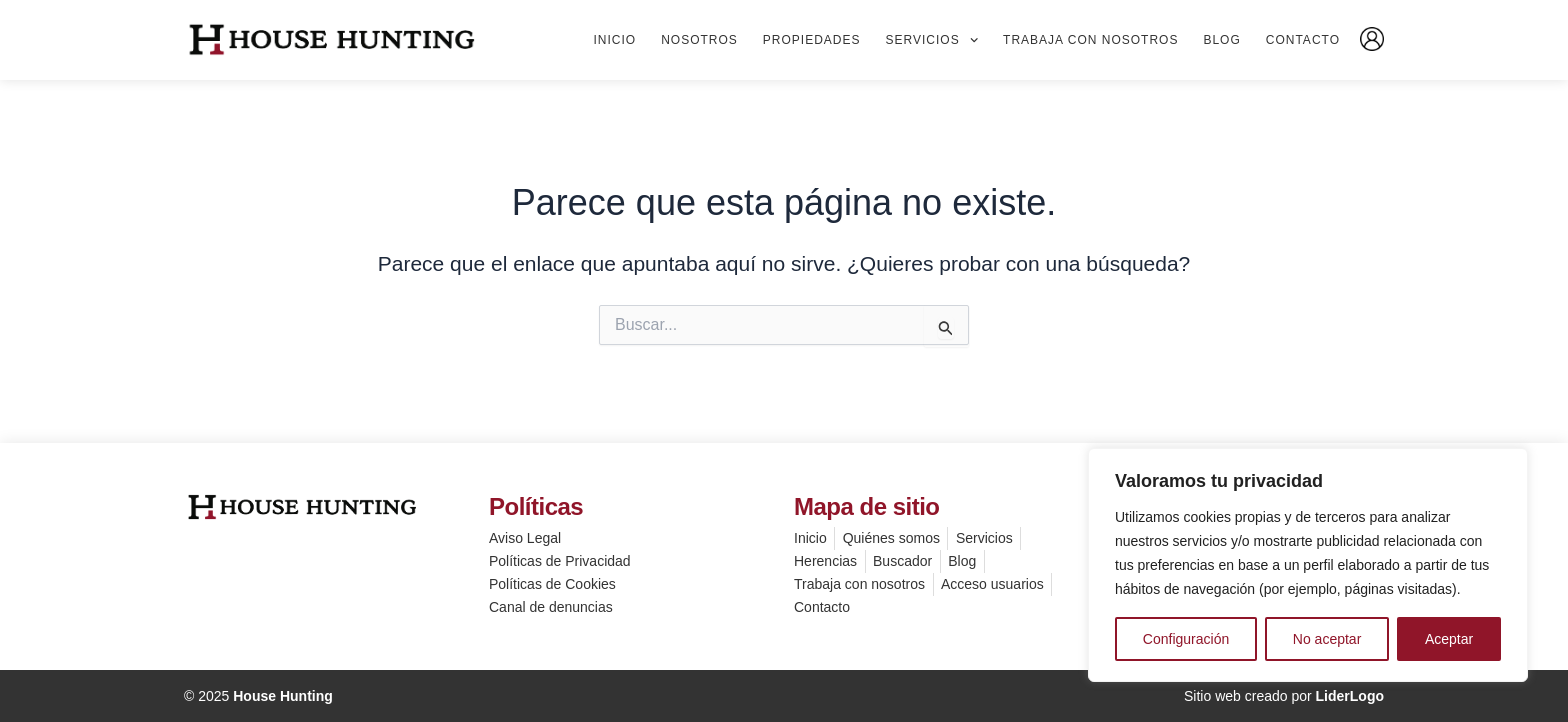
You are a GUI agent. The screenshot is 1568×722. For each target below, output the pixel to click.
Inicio (614, 40)
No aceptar (1327, 639)
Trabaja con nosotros (1090, 40)
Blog (1221, 40)
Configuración (1186, 639)
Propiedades (812, 40)
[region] (1308, 565)
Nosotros (699, 40)
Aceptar (1449, 639)
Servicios (932, 40)
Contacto (1303, 40)
